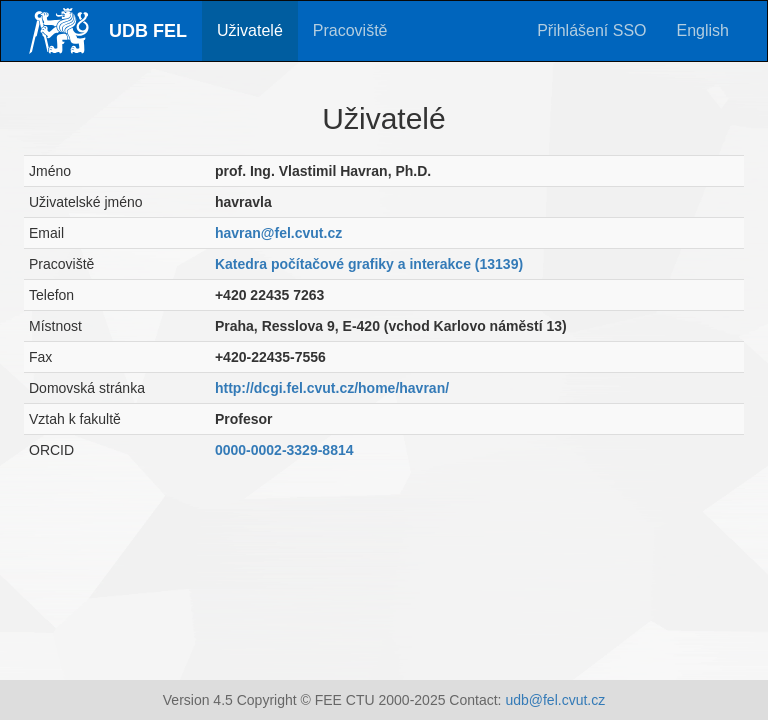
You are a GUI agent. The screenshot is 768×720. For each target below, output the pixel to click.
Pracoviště (350, 30)
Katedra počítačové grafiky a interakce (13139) (369, 264)
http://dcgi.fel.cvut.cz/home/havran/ (332, 388)
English (703, 30)
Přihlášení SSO (591, 30)
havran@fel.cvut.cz (278, 233)
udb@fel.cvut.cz (555, 700)
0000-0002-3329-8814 (284, 450)
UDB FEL (148, 31)
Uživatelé (250, 30)
